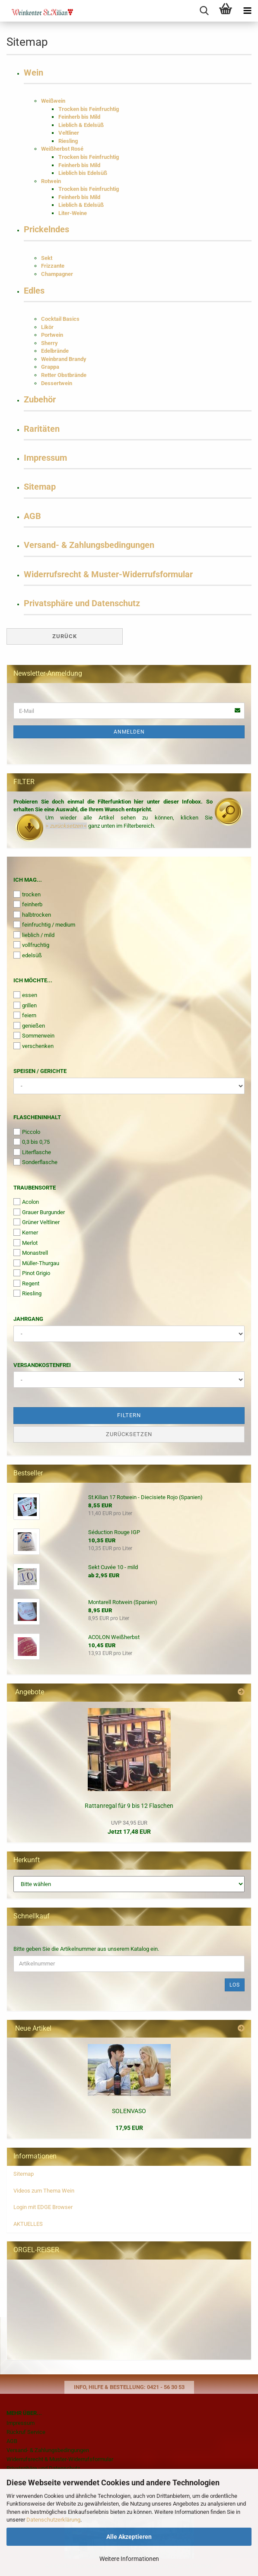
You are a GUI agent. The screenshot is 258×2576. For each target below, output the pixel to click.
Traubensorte (34, 1187)
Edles (34, 291)
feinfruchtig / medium (44, 924)
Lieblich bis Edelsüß (82, 173)
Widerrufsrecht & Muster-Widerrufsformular (108, 574)
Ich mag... (27, 880)
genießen (29, 1025)
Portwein (52, 335)
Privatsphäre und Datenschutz (82, 603)
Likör (47, 327)
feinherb (27, 904)
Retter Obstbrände (63, 375)
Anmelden (129, 732)
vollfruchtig (31, 944)
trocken (27, 894)
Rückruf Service (25, 2432)
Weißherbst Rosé (62, 149)
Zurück (64, 636)
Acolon (26, 1201)
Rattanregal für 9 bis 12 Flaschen (129, 1805)
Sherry (49, 343)
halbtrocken (32, 914)
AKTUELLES (28, 2224)
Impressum (45, 458)
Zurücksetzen (129, 1434)
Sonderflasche (35, 1161)
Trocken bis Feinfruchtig (88, 109)
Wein (33, 73)
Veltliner (68, 133)
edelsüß (27, 955)
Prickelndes (46, 229)
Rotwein (51, 181)
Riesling (68, 141)
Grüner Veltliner (36, 1221)
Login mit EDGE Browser (43, 2207)
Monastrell (30, 1252)
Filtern (129, 1415)
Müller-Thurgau (36, 1263)
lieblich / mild (33, 934)
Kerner (25, 1232)
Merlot (25, 1242)
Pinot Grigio (31, 1272)
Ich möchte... (32, 980)
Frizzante (52, 266)
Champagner (57, 274)
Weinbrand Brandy (63, 359)
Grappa (50, 367)
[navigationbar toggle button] (247, 11)
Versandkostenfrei (42, 1365)
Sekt (46, 258)
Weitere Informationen (129, 2558)
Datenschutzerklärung (53, 2519)
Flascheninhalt (37, 1117)
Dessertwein (56, 383)
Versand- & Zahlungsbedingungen (89, 545)
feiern (24, 1015)
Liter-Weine (72, 213)
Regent (26, 1283)
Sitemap (40, 487)
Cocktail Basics (60, 319)
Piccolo (26, 1131)
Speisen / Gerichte (40, 1071)
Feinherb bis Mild (79, 117)
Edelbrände (55, 351)
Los (234, 1985)
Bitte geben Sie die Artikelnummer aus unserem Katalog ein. (86, 1949)
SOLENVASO (129, 2111)
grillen (25, 1005)
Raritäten (42, 429)
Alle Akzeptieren (129, 2536)
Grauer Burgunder (39, 1212)
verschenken (33, 1045)
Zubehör (40, 400)
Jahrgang (28, 1319)
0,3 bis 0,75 (31, 1141)
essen (25, 994)
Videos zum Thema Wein (43, 2190)
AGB (32, 516)
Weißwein (53, 101)
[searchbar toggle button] (204, 11)
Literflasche (32, 1152)
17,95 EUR (129, 2127)
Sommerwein (33, 1035)
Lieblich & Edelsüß (81, 125)
